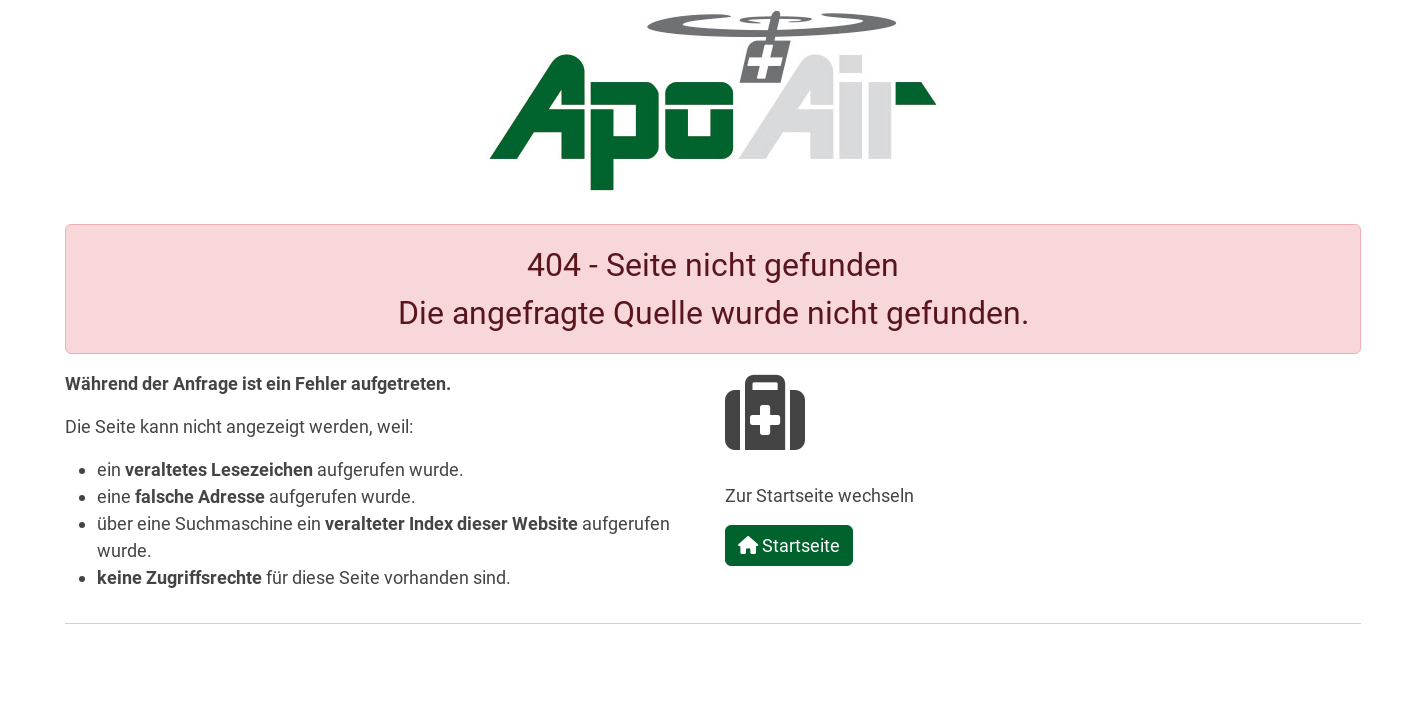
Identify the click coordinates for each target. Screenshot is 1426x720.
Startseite (789, 545)
